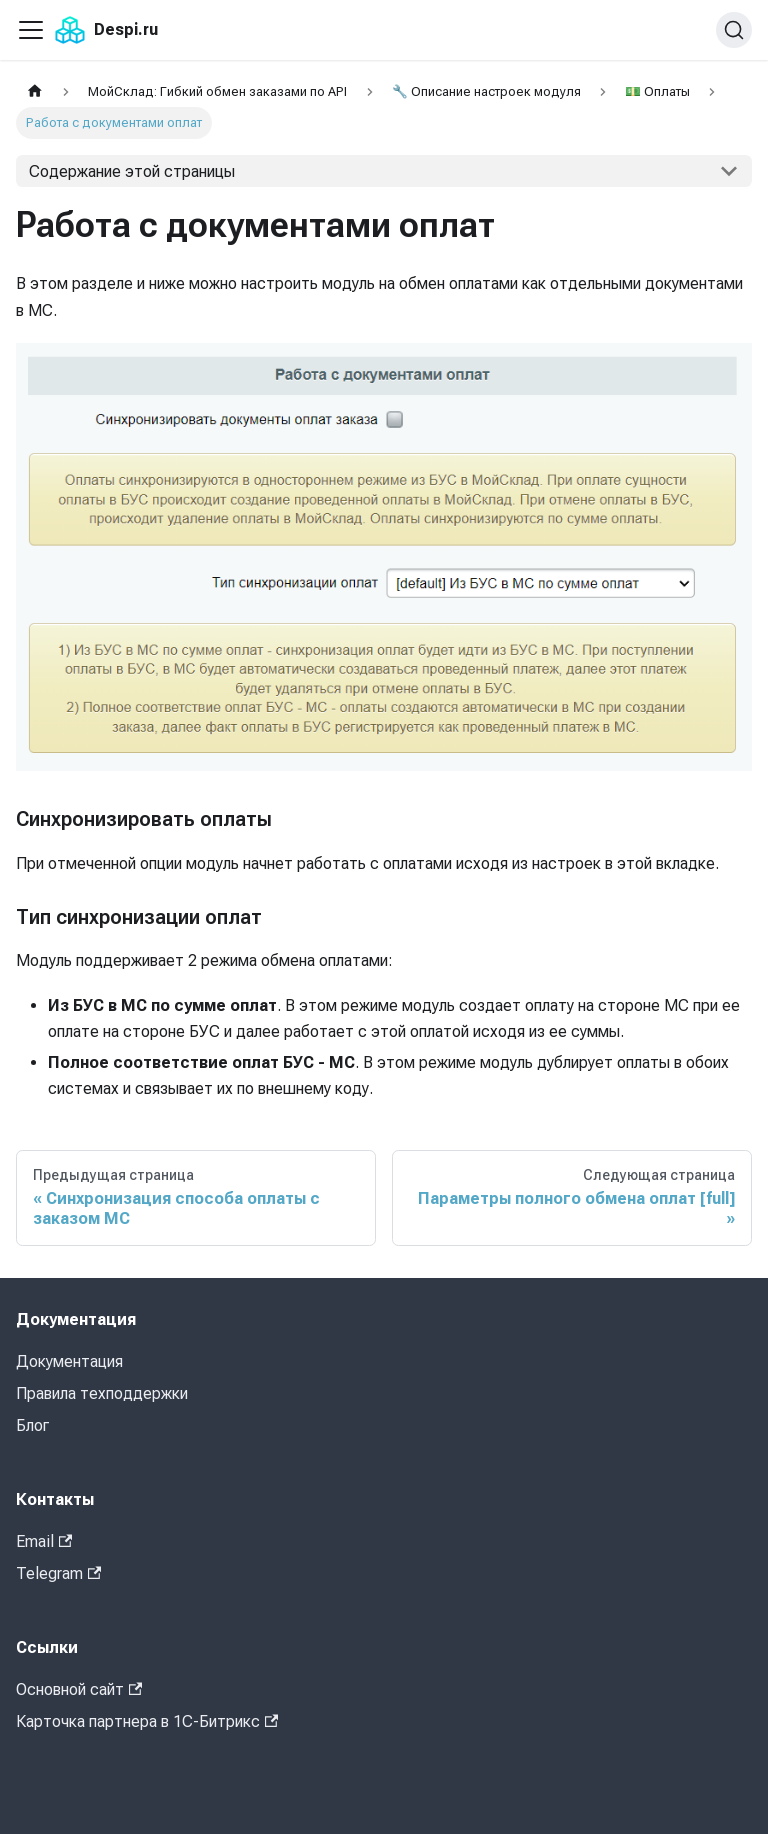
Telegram (58, 1573)
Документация (69, 1361)
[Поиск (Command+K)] (734, 30)
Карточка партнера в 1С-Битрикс (147, 1721)
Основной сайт (79, 1689)
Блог (32, 1425)
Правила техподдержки (102, 1393)
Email (44, 1541)
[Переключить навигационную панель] (31, 30)
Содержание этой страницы (132, 171)
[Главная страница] (35, 91)
